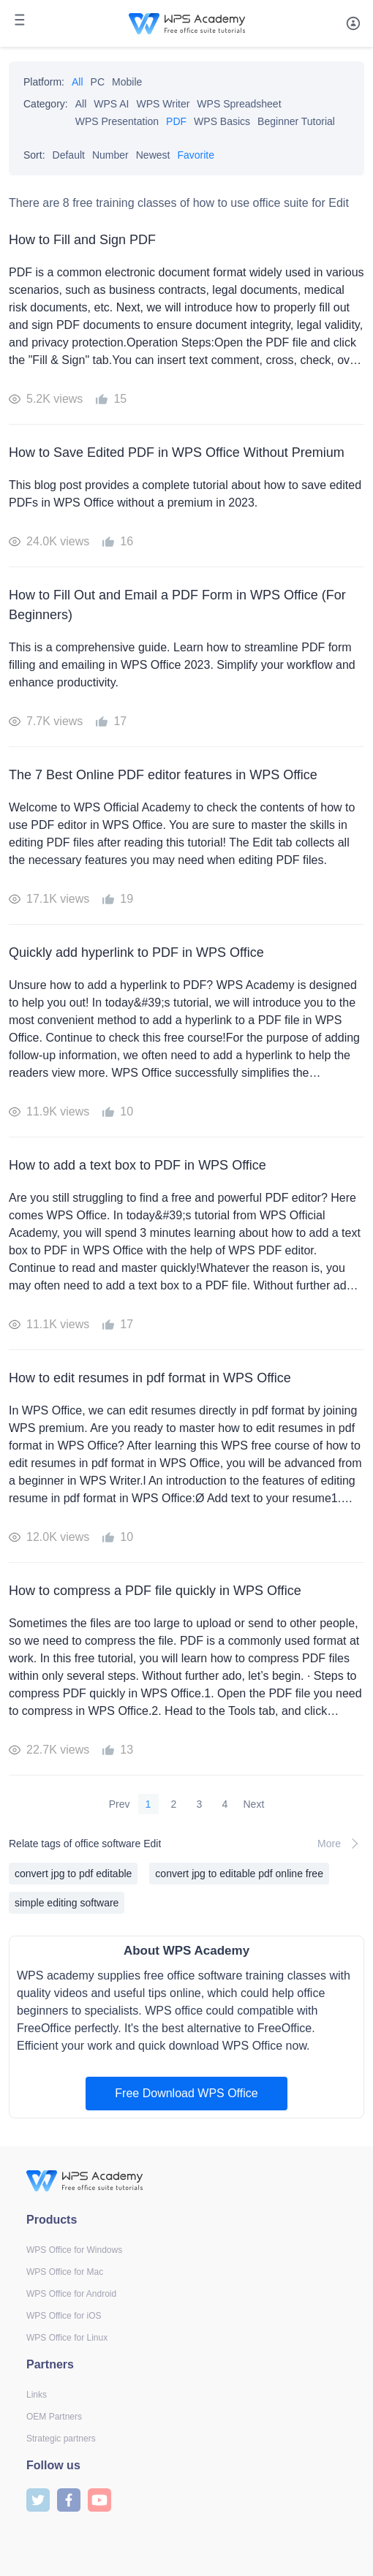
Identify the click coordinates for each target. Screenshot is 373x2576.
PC (98, 82)
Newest (153, 155)
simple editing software (66, 1903)
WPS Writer (163, 104)
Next (254, 1804)
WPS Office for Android (71, 2294)
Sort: (34, 155)
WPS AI (111, 104)
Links (36, 2395)
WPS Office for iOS (63, 2316)
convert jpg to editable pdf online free (239, 1873)
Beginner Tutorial (296, 121)
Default (69, 155)
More (340, 1843)
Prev (119, 1804)
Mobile (127, 82)
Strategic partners (61, 2438)
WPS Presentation (117, 121)
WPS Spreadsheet (239, 104)
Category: (45, 104)
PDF (176, 121)
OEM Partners (54, 2417)
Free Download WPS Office (186, 2093)
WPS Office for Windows (74, 2250)
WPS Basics (222, 121)
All (77, 82)
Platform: (43, 82)
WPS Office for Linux (67, 2338)
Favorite (195, 155)
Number (110, 155)
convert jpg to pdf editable (73, 1873)
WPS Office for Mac (64, 2272)
